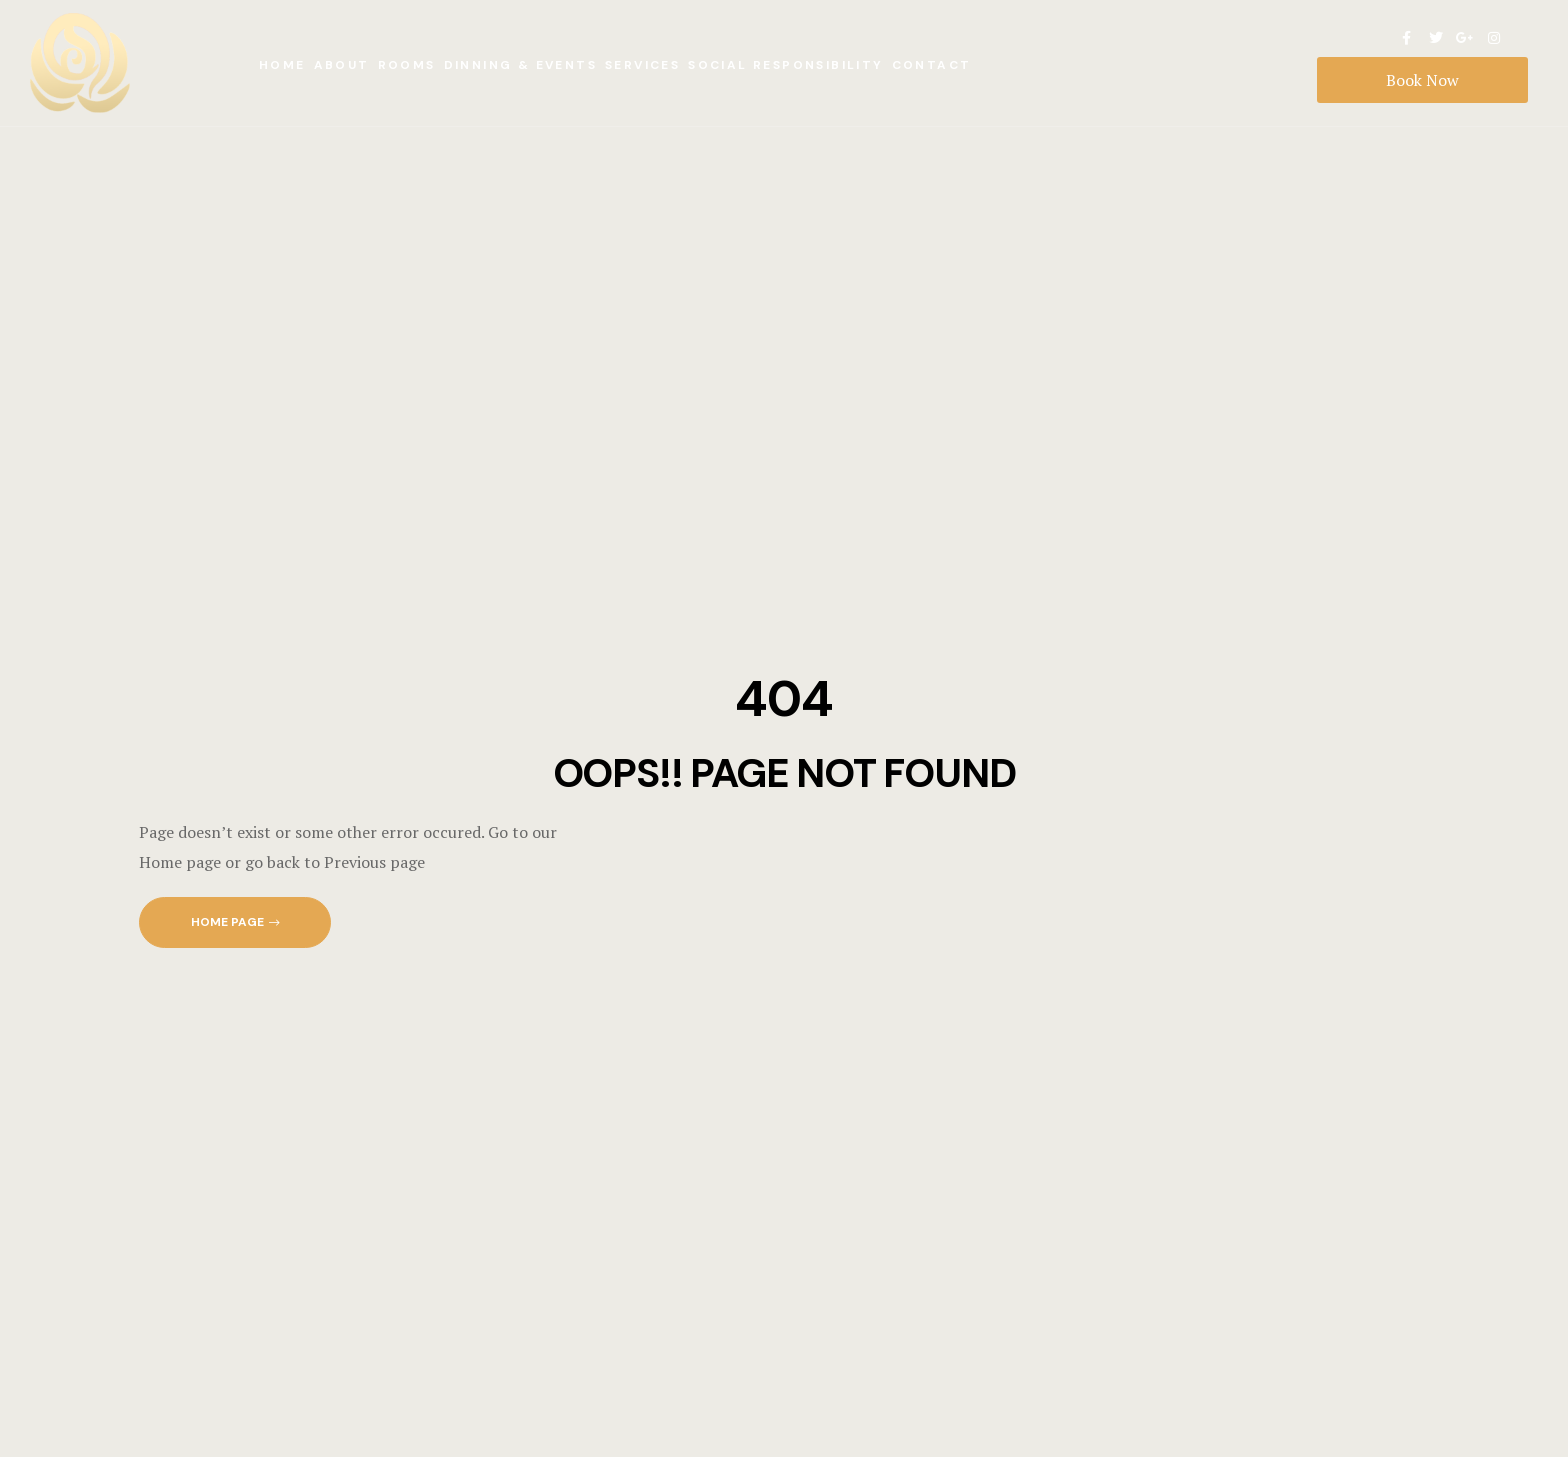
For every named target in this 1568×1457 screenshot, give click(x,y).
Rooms (407, 65)
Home (282, 65)
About (342, 65)
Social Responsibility (785, 65)
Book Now (1422, 80)
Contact (932, 65)
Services (642, 65)
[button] (235, 922)
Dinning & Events (520, 65)
